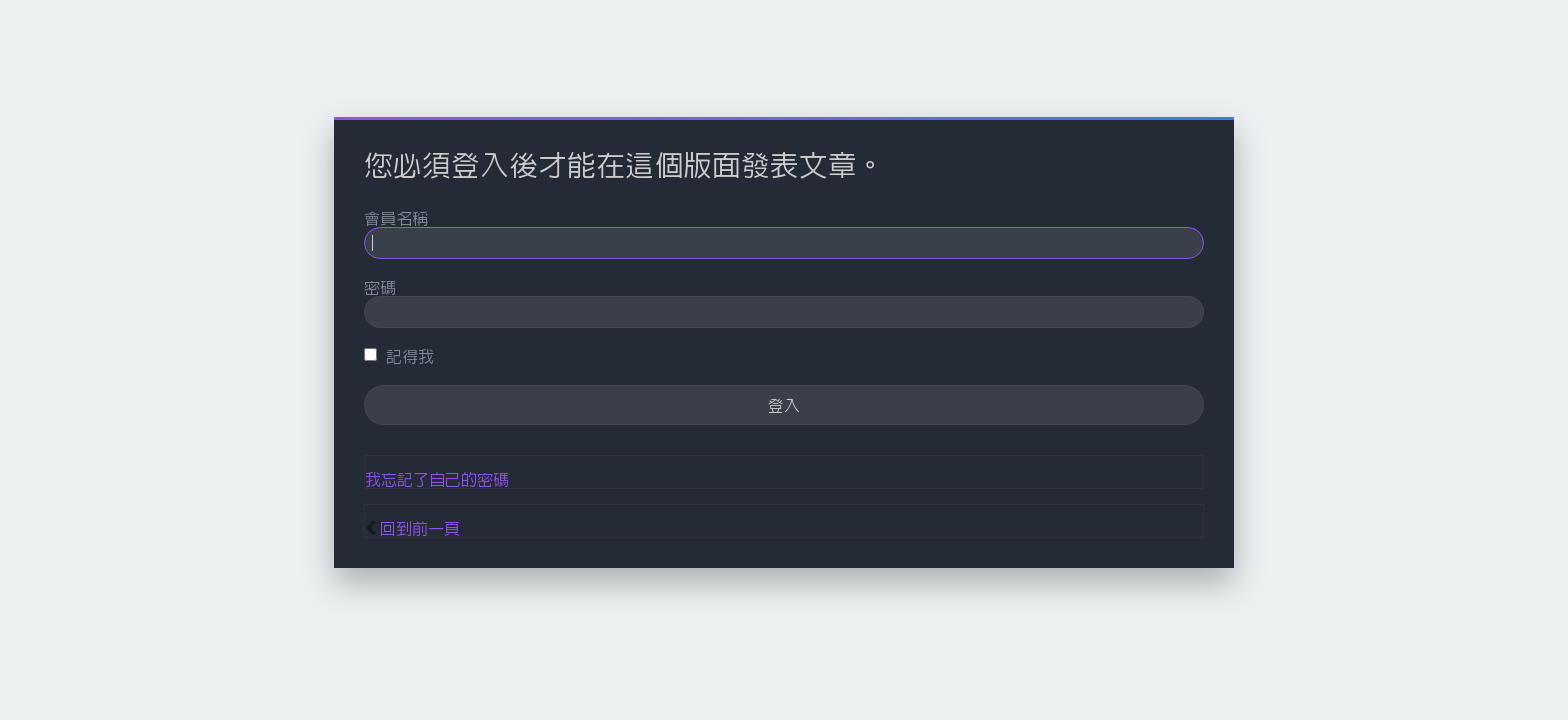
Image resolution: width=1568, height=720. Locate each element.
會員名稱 (396, 218)
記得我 (399, 356)
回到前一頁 (420, 528)
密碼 (380, 287)
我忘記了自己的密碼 (437, 479)
